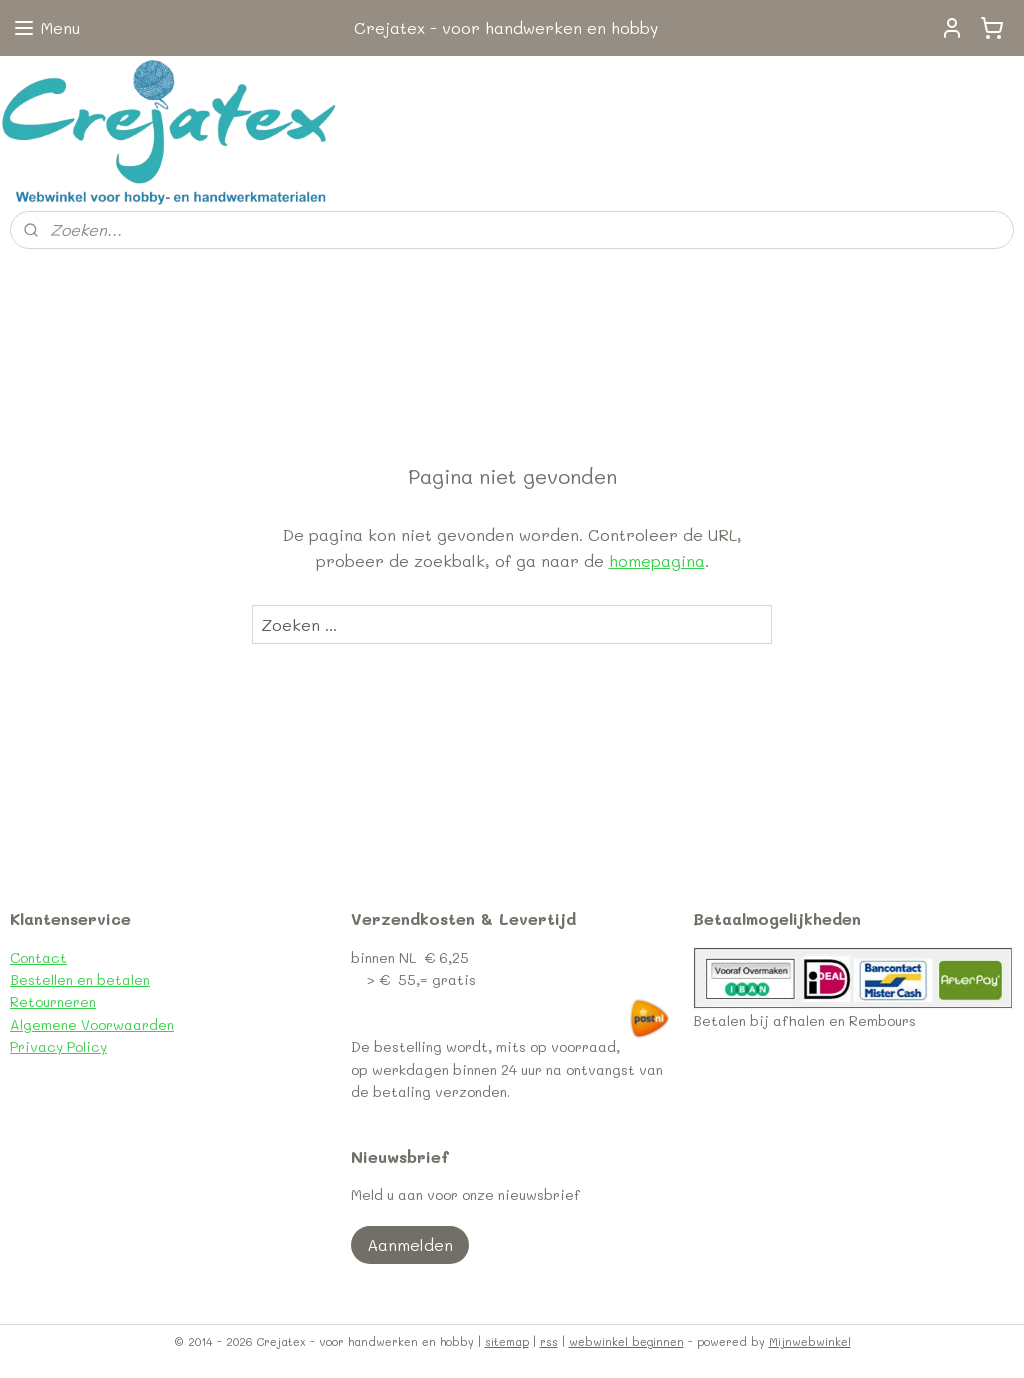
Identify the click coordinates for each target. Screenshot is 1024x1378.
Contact (38, 957)
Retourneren (53, 1001)
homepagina (657, 560)
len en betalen (102, 979)
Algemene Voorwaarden (92, 1024)
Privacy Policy (58, 1046)
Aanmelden (410, 1244)
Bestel (32, 979)
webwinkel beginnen (626, 1341)
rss (549, 1341)
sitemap (507, 1341)
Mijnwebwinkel (810, 1341)
